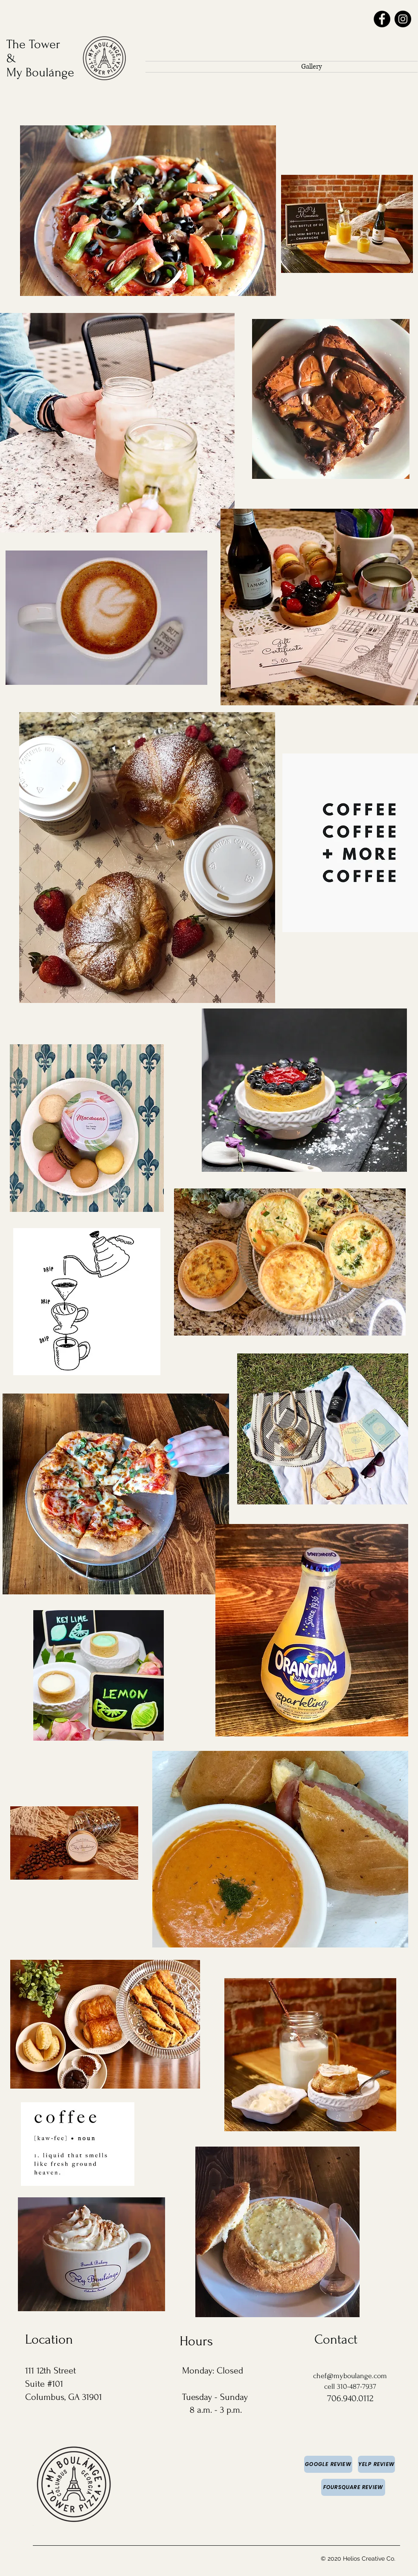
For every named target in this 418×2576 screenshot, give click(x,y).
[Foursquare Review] (353, 2487)
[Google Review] (328, 2464)
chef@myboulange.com (350, 2376)
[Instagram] (403, 19)
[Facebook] (382, 19)
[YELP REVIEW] (376, 2464)
